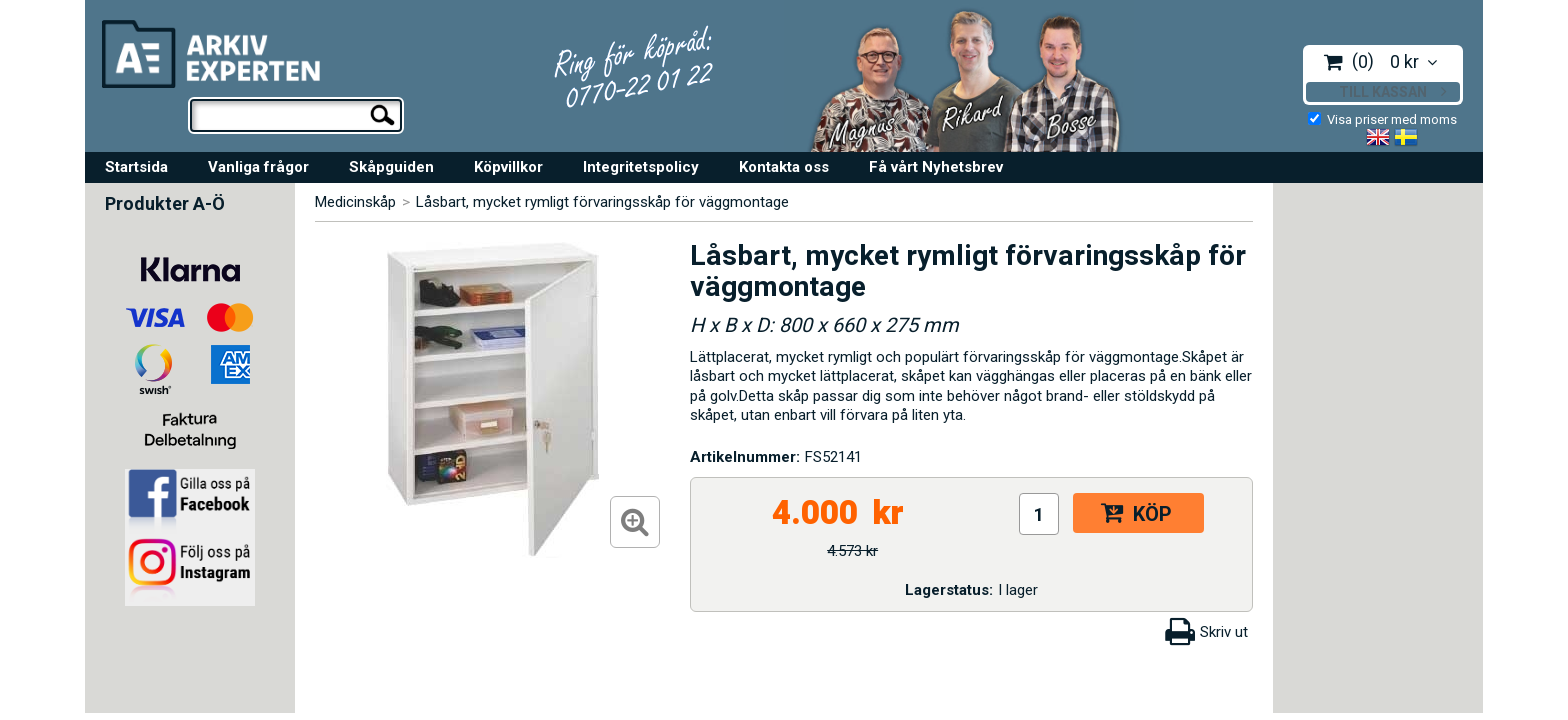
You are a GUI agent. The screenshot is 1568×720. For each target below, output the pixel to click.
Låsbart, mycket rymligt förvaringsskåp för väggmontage (602, 202)
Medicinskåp (355, 202)
